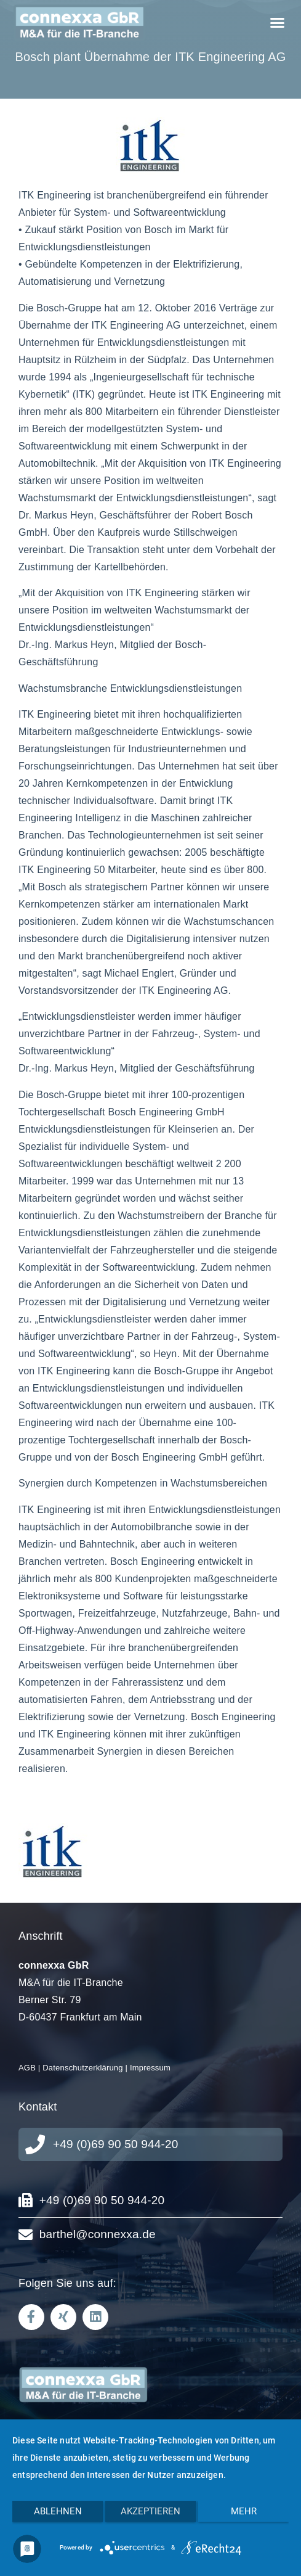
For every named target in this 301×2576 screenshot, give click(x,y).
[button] (277, 23)
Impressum (150, 2067)
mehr (244, 2511)
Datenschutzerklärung (82, 2067)
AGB (27, 2067)
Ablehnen (58, 2511)
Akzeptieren (150, 2511)
